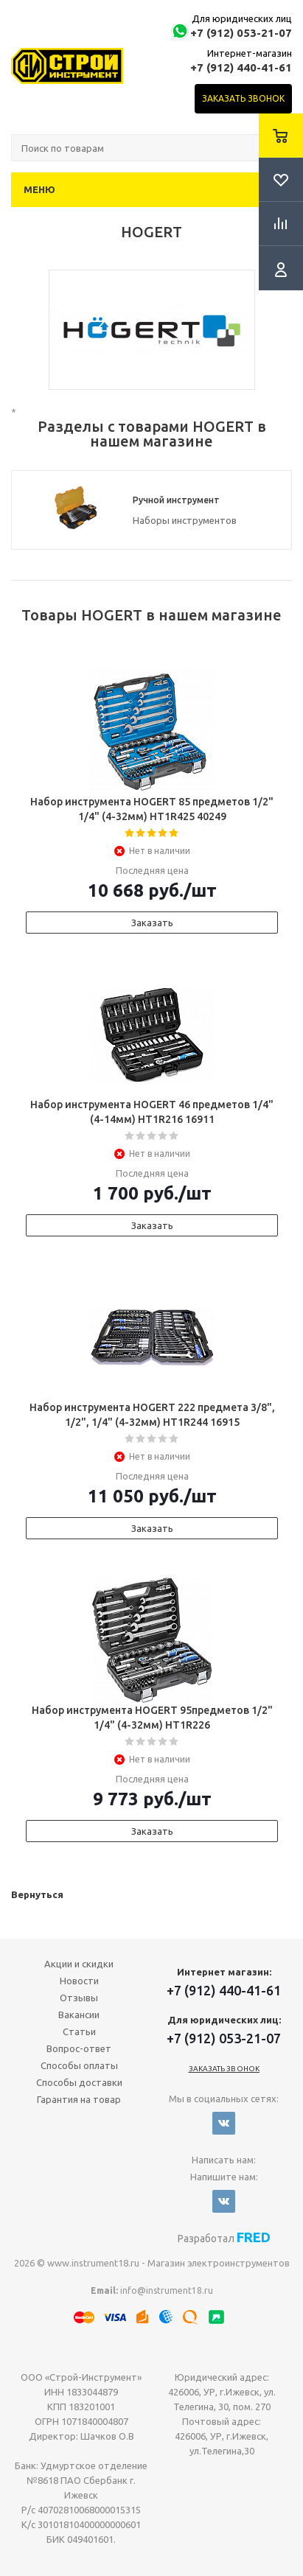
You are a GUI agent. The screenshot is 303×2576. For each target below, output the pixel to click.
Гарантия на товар (79, 2099)
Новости (79, 1980)
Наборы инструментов (185, 520)
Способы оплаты (79, 2065)
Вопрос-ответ (78, 2048)
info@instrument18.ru (166, 2290)
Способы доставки (79, 2082)
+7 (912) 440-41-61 (241, 67)
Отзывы (79, 1997)
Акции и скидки (79, 1964)
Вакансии (79, 2014)
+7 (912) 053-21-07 (241, 33)
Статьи (79, 2031)
